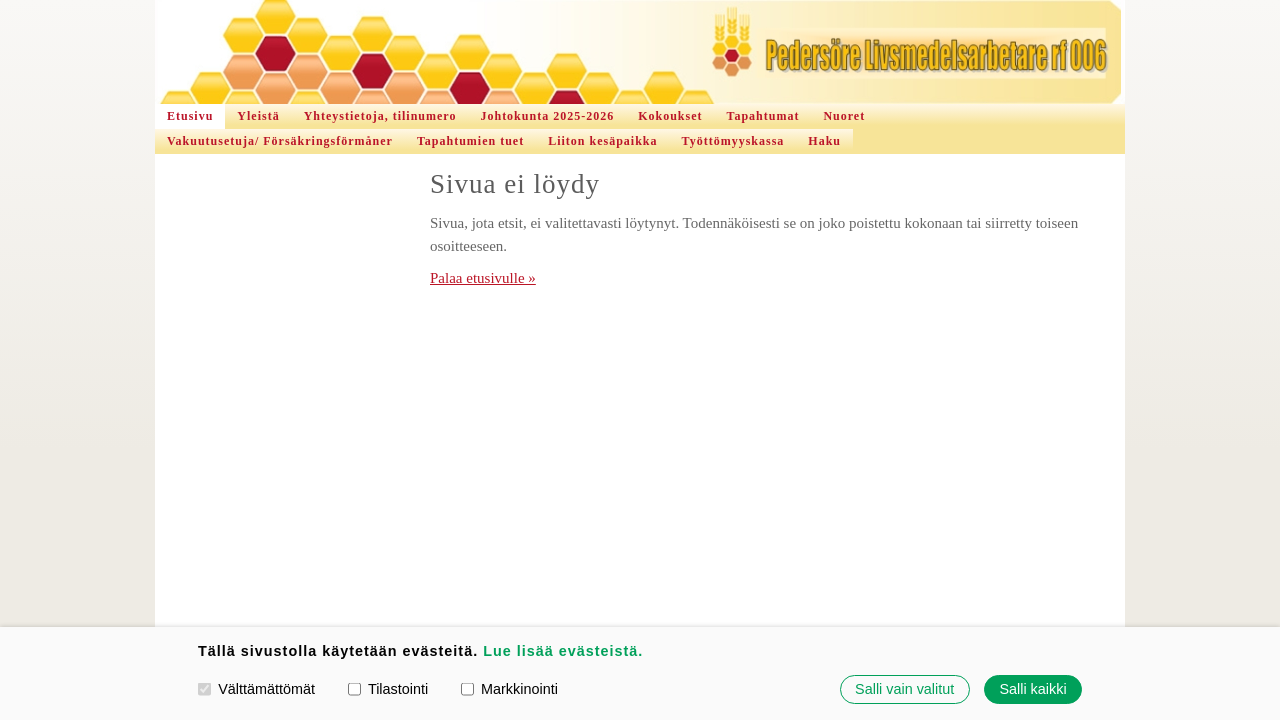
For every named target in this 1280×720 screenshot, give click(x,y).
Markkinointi (509, 689)
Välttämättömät (256, 689)
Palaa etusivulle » (483, 278)
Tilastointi (388, 689)
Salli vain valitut (904, 689)
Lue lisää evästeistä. (563, 651)
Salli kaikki (1032, 689)
